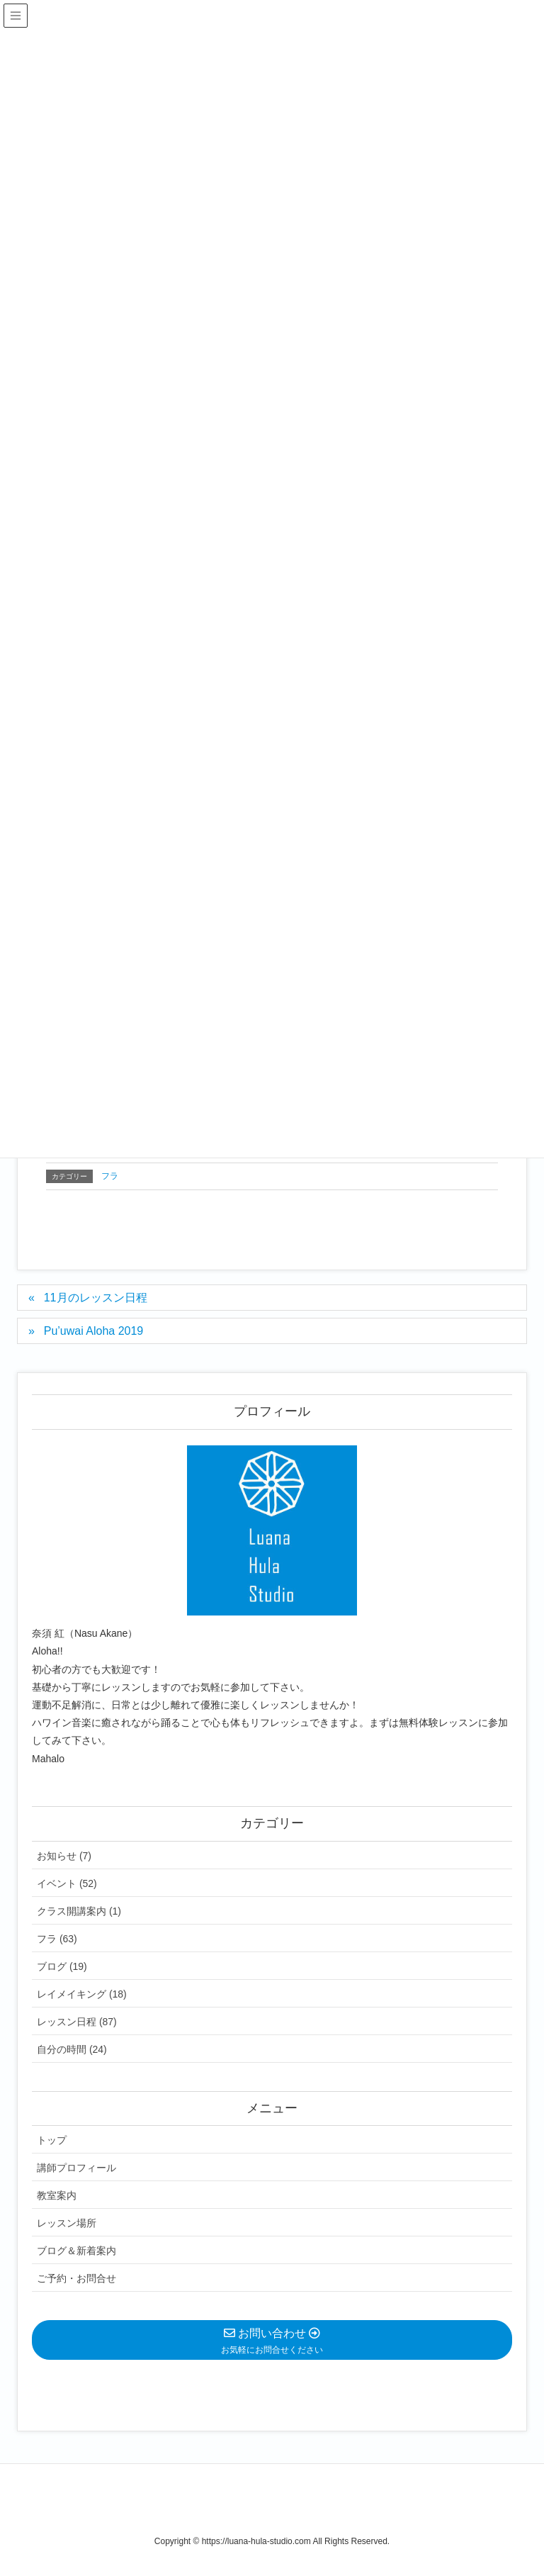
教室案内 (56, 2195)
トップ (52, 2140)
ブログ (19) (62, 1966)
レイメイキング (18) (82, 1994)
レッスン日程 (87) (77, 2021)
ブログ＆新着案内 (76, 2250)
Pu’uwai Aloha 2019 (94, 1331)
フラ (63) (57, 1938)
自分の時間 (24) (72, 2049)
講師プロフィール (76, 2167)
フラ (109, 1176)
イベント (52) (67, 1883)
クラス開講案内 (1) (79, 1911)
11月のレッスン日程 (95, 1298)
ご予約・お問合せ (76, 2278)
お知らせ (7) (64, 1855)
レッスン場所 (66, 2223)
